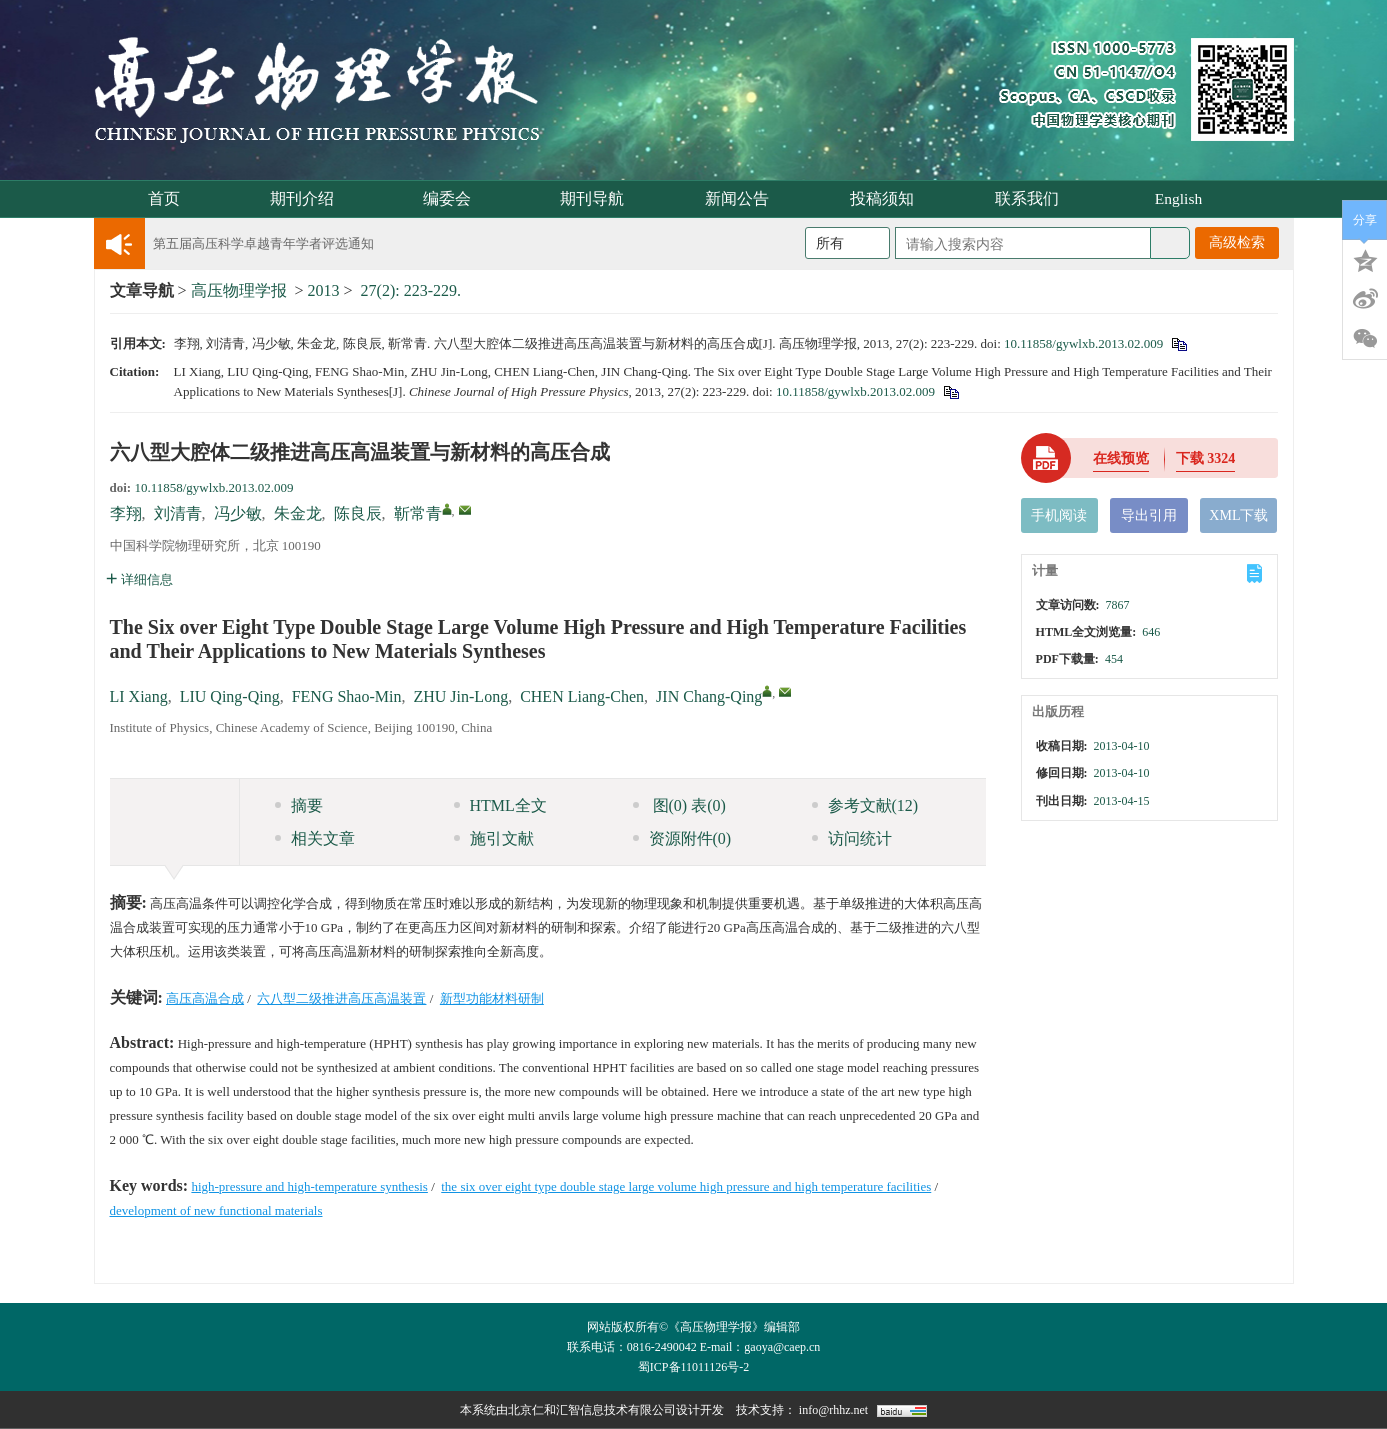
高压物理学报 (239, 290)
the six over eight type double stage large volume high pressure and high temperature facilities (686, 1186)
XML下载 (1238, 515)
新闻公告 (743, 198)
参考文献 (865, 805)
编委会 (453, 198)
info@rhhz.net (833, 1410)
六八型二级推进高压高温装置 (341, 998)
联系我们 (1033, 198)
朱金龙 (298, 513)
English (1178, 198)
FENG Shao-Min (347, 696)
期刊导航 (598, 198)
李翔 (126, 513)
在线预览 (1121, 458)
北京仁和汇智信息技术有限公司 (592, 1410)
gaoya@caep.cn (782, 1347)
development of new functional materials (216, 1210)
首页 (164, 198)
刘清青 (178, 513)
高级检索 (1237, 242)
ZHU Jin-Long (460, 696)
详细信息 (139, 579)
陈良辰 (358, 513)
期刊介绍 (308, 198)
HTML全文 (500, 805)
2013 (324, 290)
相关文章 (315, 838)
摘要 (299, 805)
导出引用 (1149, 515)
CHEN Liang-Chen (582, 696)
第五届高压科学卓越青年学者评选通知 (263, 243)
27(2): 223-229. (411, 290)
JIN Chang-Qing (709, 696)
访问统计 (852, 838)
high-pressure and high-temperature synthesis (309, 1186)
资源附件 (682, 838)
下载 (1206, 458)
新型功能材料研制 (492, 998)
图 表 (679, 805)
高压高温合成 (205, 998)
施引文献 (494, 838)
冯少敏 (238, 513)
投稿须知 (888, 198)
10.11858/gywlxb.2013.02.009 (1083, 343)
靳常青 (418, 513)
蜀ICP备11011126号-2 (693, 1367)
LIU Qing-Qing (230, 696)
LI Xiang (139, 696)
